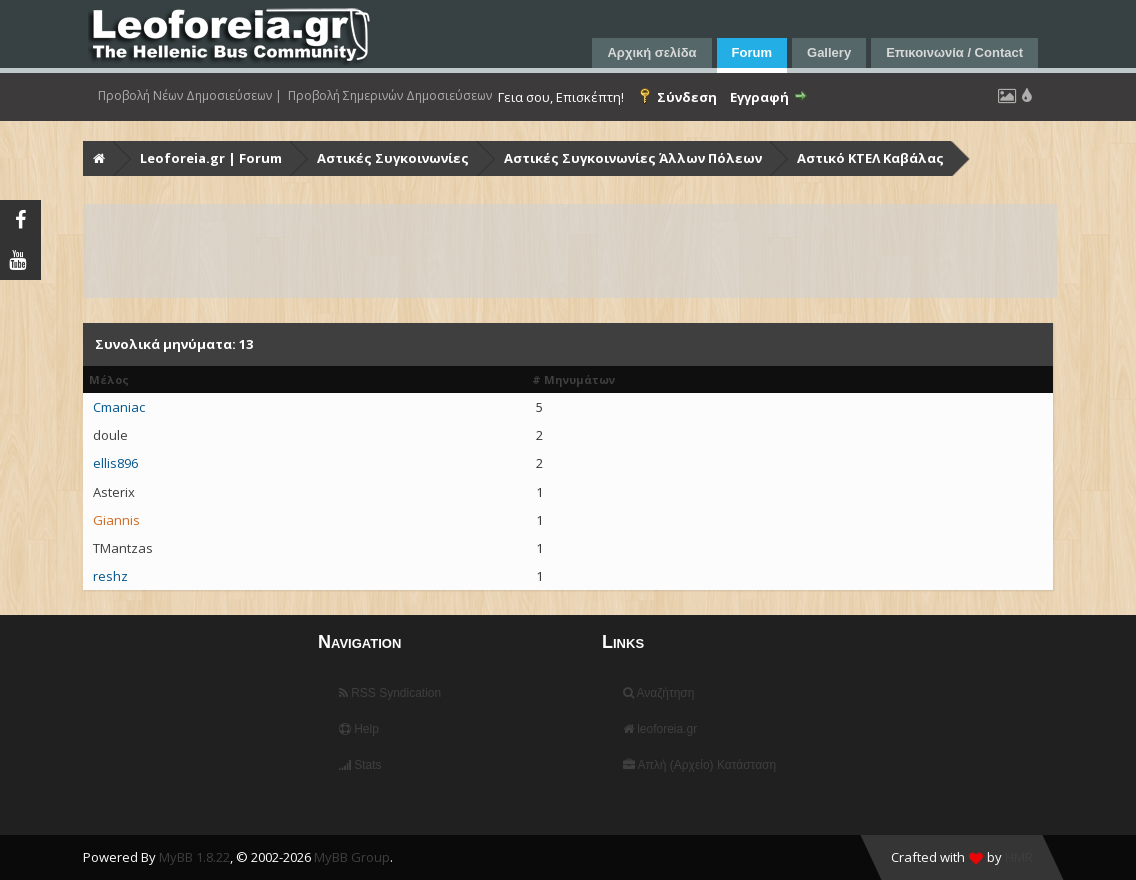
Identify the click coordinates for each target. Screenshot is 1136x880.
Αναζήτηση (659, 693)
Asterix (114, 492)
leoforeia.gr (660, 729)
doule (110, 435)
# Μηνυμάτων (573, 379)
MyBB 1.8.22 (194, 857)
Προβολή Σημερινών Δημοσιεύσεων (390, 96)
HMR (1019, 857)
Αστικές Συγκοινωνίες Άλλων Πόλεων (633, 158)
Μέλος (109, 379)
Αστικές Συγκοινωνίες (393, 158)
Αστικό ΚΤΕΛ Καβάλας (870, 158)
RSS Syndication (390, 693)
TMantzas (123, 548)
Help (359, 729)
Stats (360, 765)
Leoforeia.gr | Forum (211, 158)
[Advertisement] (570, 251)
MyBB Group (352, 857)
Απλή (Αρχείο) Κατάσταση (699, 765)
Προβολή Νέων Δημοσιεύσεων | (190, 96)
